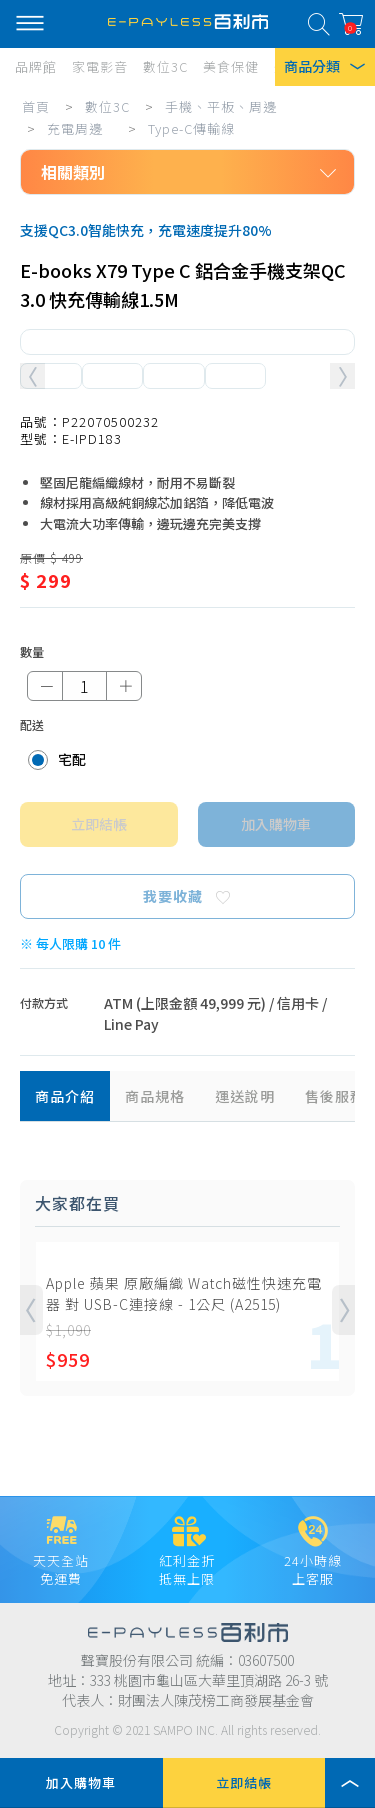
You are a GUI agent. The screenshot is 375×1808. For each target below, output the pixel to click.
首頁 (36, 106)
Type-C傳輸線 (191, 128)
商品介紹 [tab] (65, 1096)
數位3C (107, 106)
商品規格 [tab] (155, 1096)
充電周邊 (75, 128)
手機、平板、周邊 (221, 106)
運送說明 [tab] (245, 1096)
